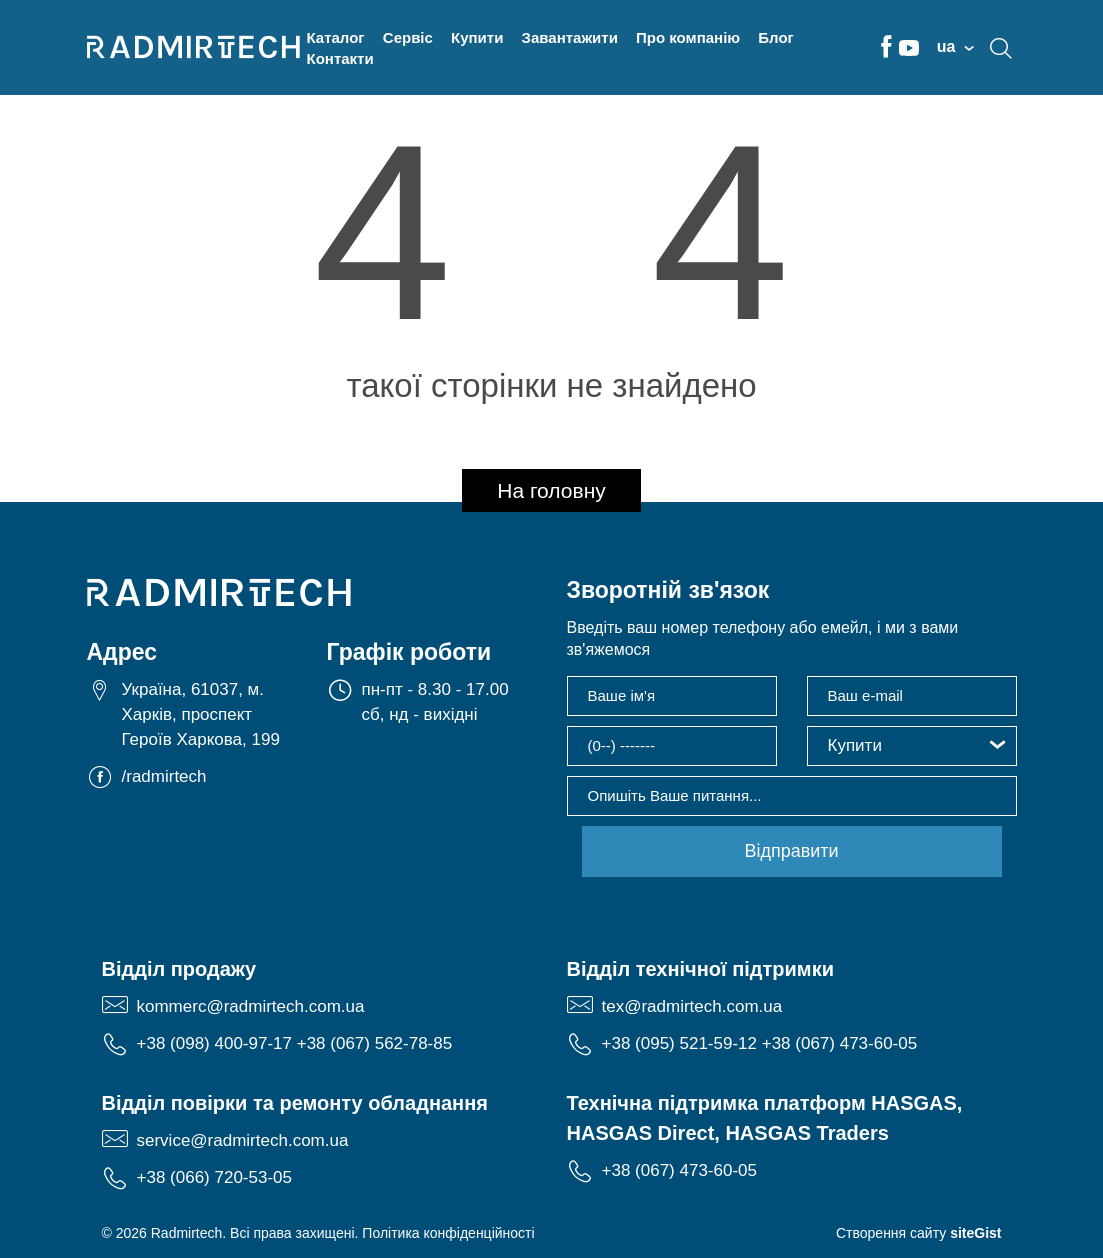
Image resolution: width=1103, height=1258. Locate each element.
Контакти (340, 58)
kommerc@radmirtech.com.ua (251, 1006)
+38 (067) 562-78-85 (374, 1043)
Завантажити (570, 37)
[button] (912, 746)
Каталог (336, 37)
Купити (477, 37)
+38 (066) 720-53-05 (214, 1177)
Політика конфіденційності (448, 1233)
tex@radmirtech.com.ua (692, 1006)
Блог (776, 37)
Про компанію (688, 37)
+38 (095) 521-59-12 (679, 1043)
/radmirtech (164, 776)
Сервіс (408, 37)
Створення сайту (919, 1233)
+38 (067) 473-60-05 (839, 1043)
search (1001, 48)
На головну (551, 490)
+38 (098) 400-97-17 (214, 1043)
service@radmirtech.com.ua (243, 1140)
